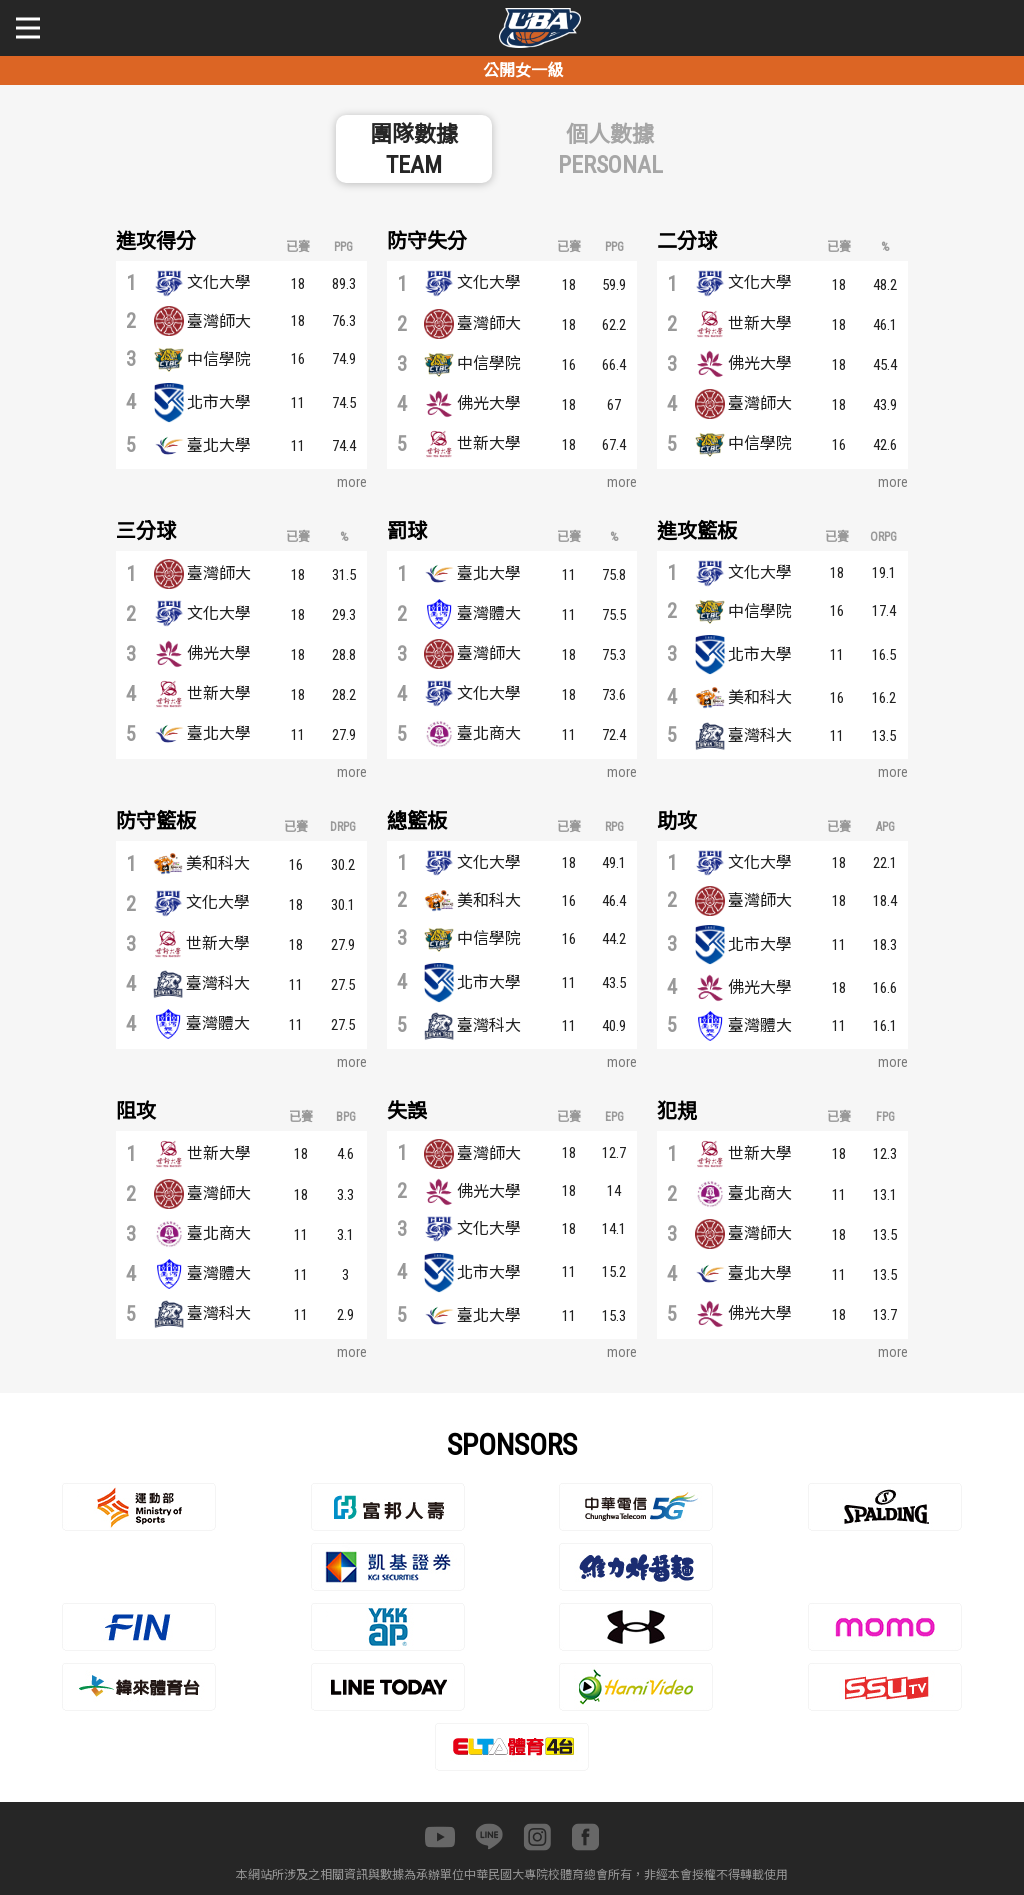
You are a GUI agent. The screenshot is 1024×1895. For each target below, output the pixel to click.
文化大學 (219, 282)
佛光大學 (489, 403)
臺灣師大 (219, 321)
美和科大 (760, 697)
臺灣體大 (489, 613)
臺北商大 (489, 733)
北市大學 (219, 402)
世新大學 (489, 443)
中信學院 (219, 359)
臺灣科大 (760, 735)
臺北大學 (219, 445)
